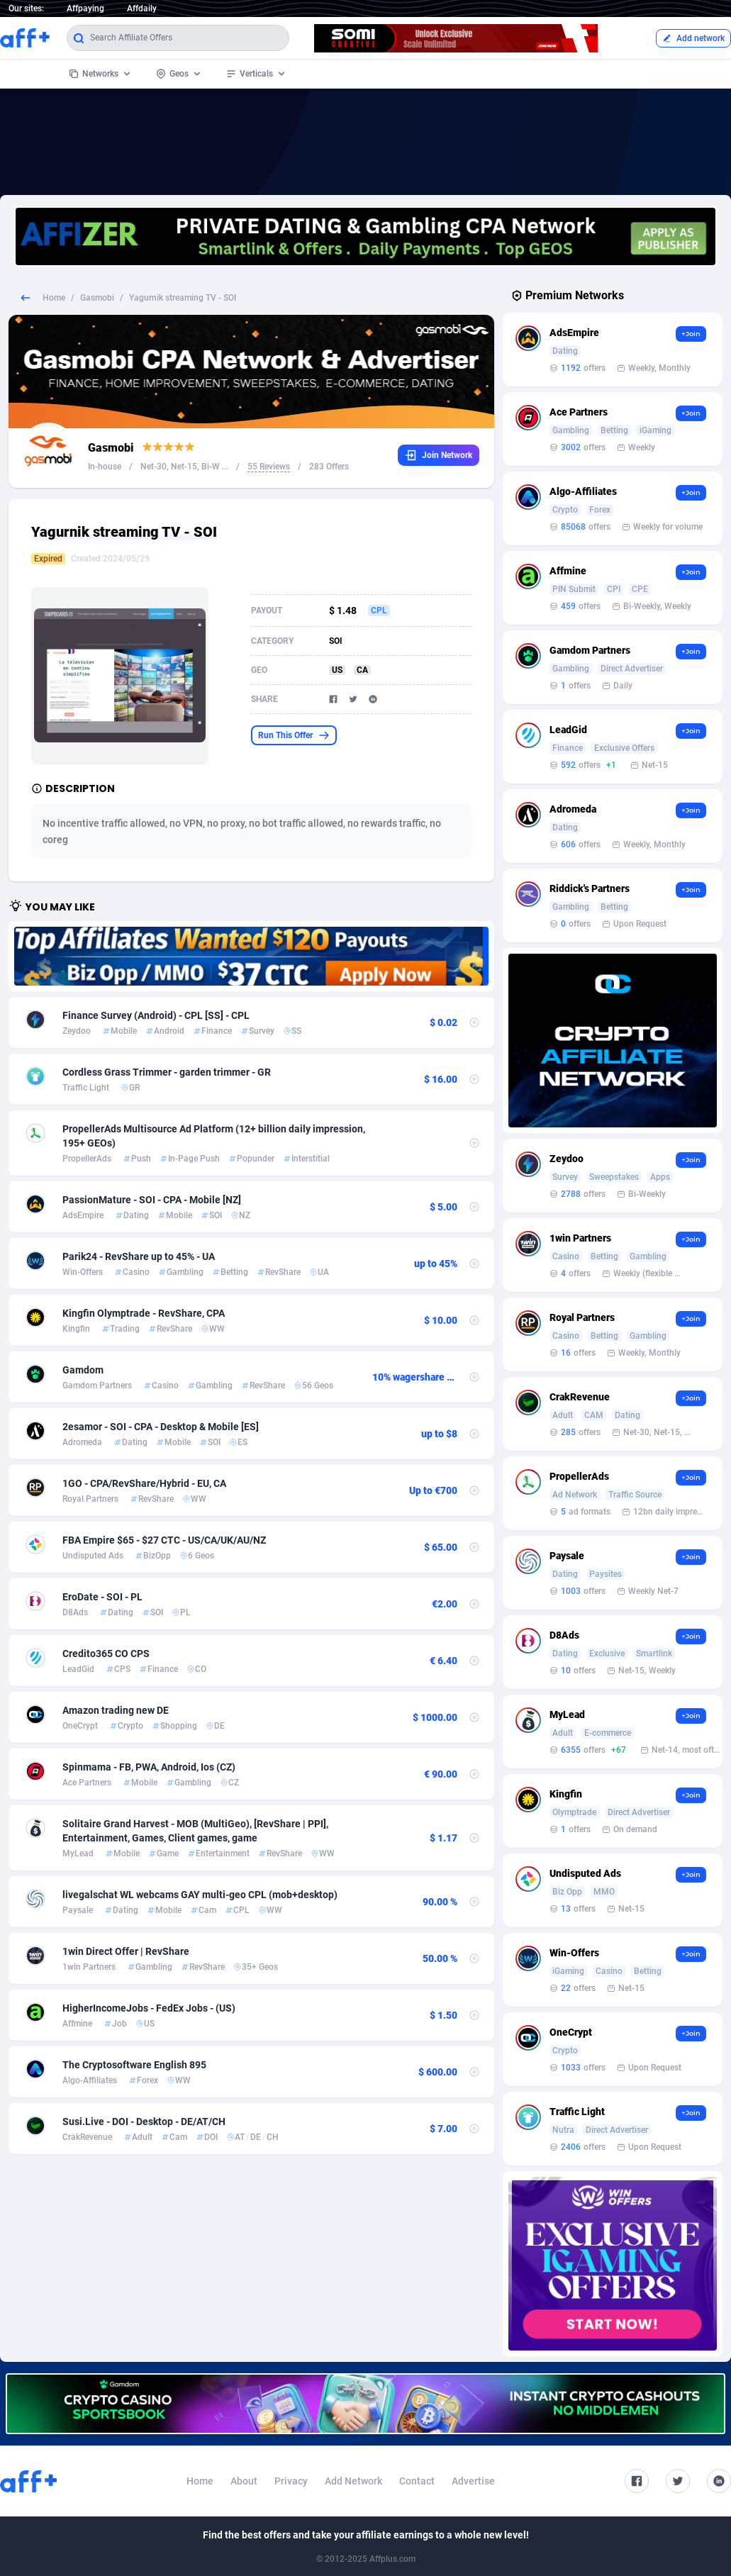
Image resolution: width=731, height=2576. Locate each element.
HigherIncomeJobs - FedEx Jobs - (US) (148, 2008)
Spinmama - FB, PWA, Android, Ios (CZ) (148, 1767)
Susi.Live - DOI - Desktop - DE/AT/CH (143, 2121)
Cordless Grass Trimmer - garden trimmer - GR (166, 1072)
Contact (417, 2481)
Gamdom (83, 1370)
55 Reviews (268, 467)
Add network (693, 38)
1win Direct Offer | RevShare (125, 1951)
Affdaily (142, 8)
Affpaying (85, 8)
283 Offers (329, 467)
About (243, 2481)
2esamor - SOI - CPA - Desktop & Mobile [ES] (160, 1426)
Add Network (353, 2481)
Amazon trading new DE (115, 1710)
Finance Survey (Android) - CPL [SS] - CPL (156, 1015)
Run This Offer (294, 735)
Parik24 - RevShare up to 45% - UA (138, 1256)
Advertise (473, 2481)
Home (54, 298)
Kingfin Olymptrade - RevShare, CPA (143, 1313)
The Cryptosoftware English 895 (134, 2064)
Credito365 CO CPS (106, 1653)
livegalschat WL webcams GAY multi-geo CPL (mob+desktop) (199, 1894)
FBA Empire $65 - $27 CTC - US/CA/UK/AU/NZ (164, 1540)
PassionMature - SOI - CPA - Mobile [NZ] (151, 1199)
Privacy (291, 2481)
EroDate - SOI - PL (102, 1596)
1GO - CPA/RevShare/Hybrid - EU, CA (144, 1483)
